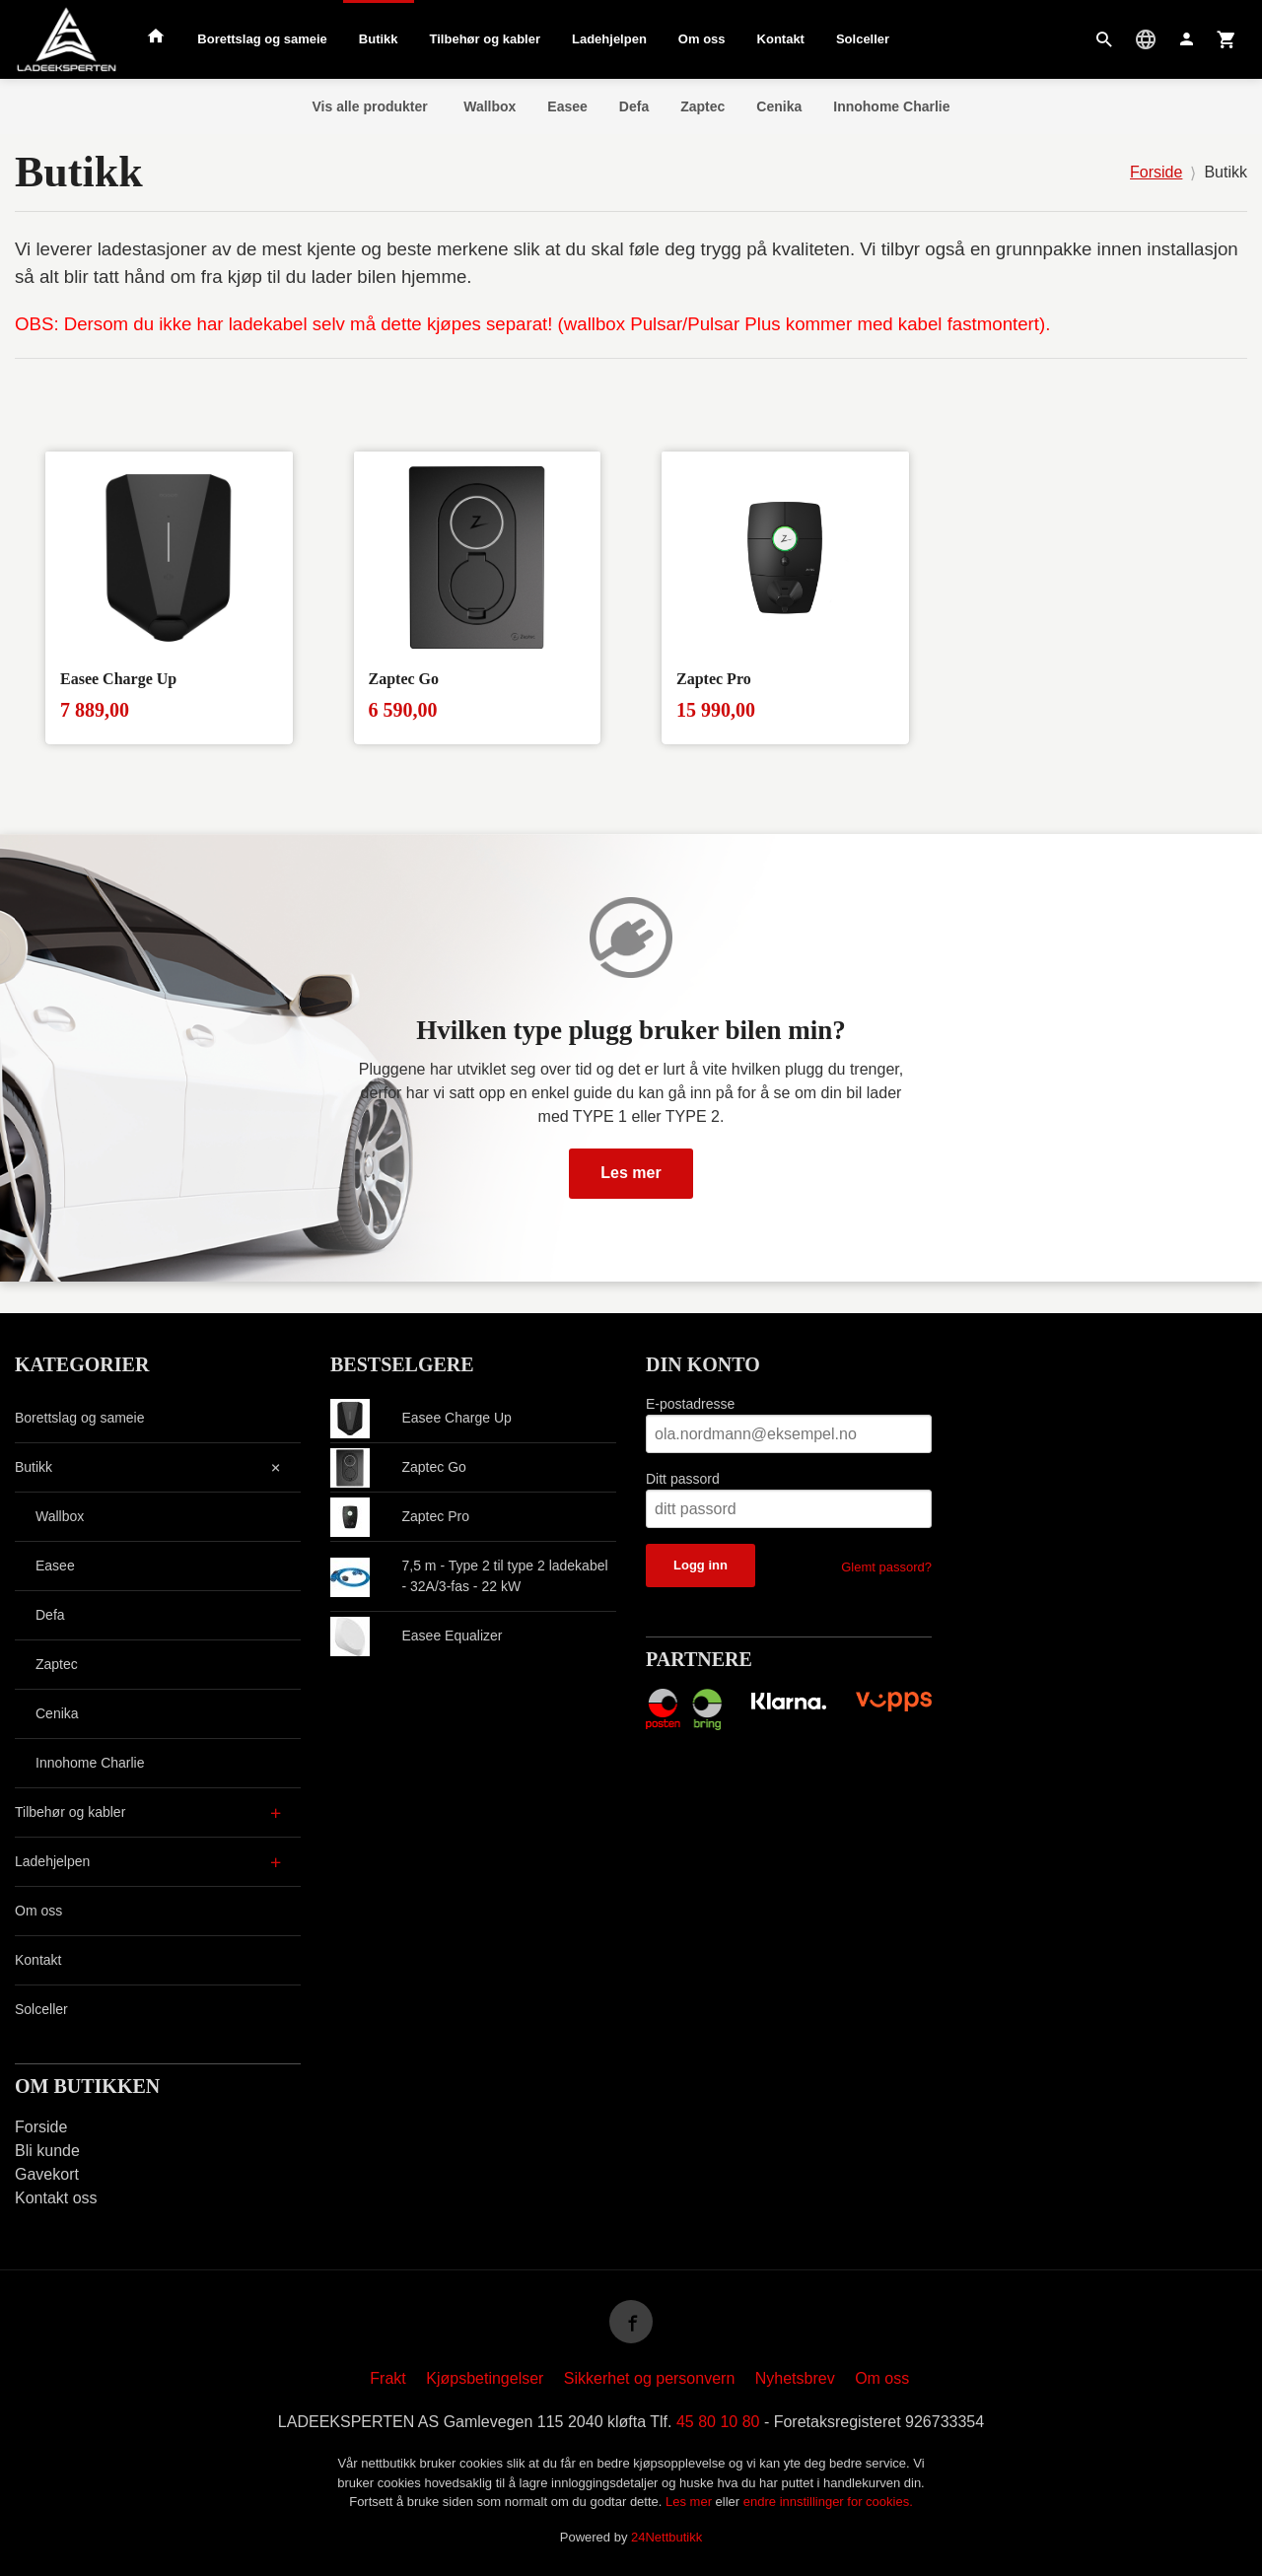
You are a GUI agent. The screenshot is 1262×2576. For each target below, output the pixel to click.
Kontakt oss (56, 2198)
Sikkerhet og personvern (649, 2378)
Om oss (702, 39)
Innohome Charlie (891, 106)
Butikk (378, 39)
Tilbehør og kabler (485, 39)
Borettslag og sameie (262, 39)
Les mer (630, 1172)
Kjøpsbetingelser (484, 2378)
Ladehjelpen (609, 39)
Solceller (862, 39)
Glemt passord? (886, 1567)
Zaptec (702, 106)
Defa (634, 106)
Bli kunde (47, 2150)
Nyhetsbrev (795, 2378)
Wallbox (489, 106)
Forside (1156, 172)
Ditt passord (683, 1479)
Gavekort (47, 2174)
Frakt (387, 2378)
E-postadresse (690, 1404)
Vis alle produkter (370, 106)
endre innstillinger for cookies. (828, 2501)
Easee (567, 106)
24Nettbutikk (666, 2537)
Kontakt (781, 39)
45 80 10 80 (718, 2421)
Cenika (779, 106)
